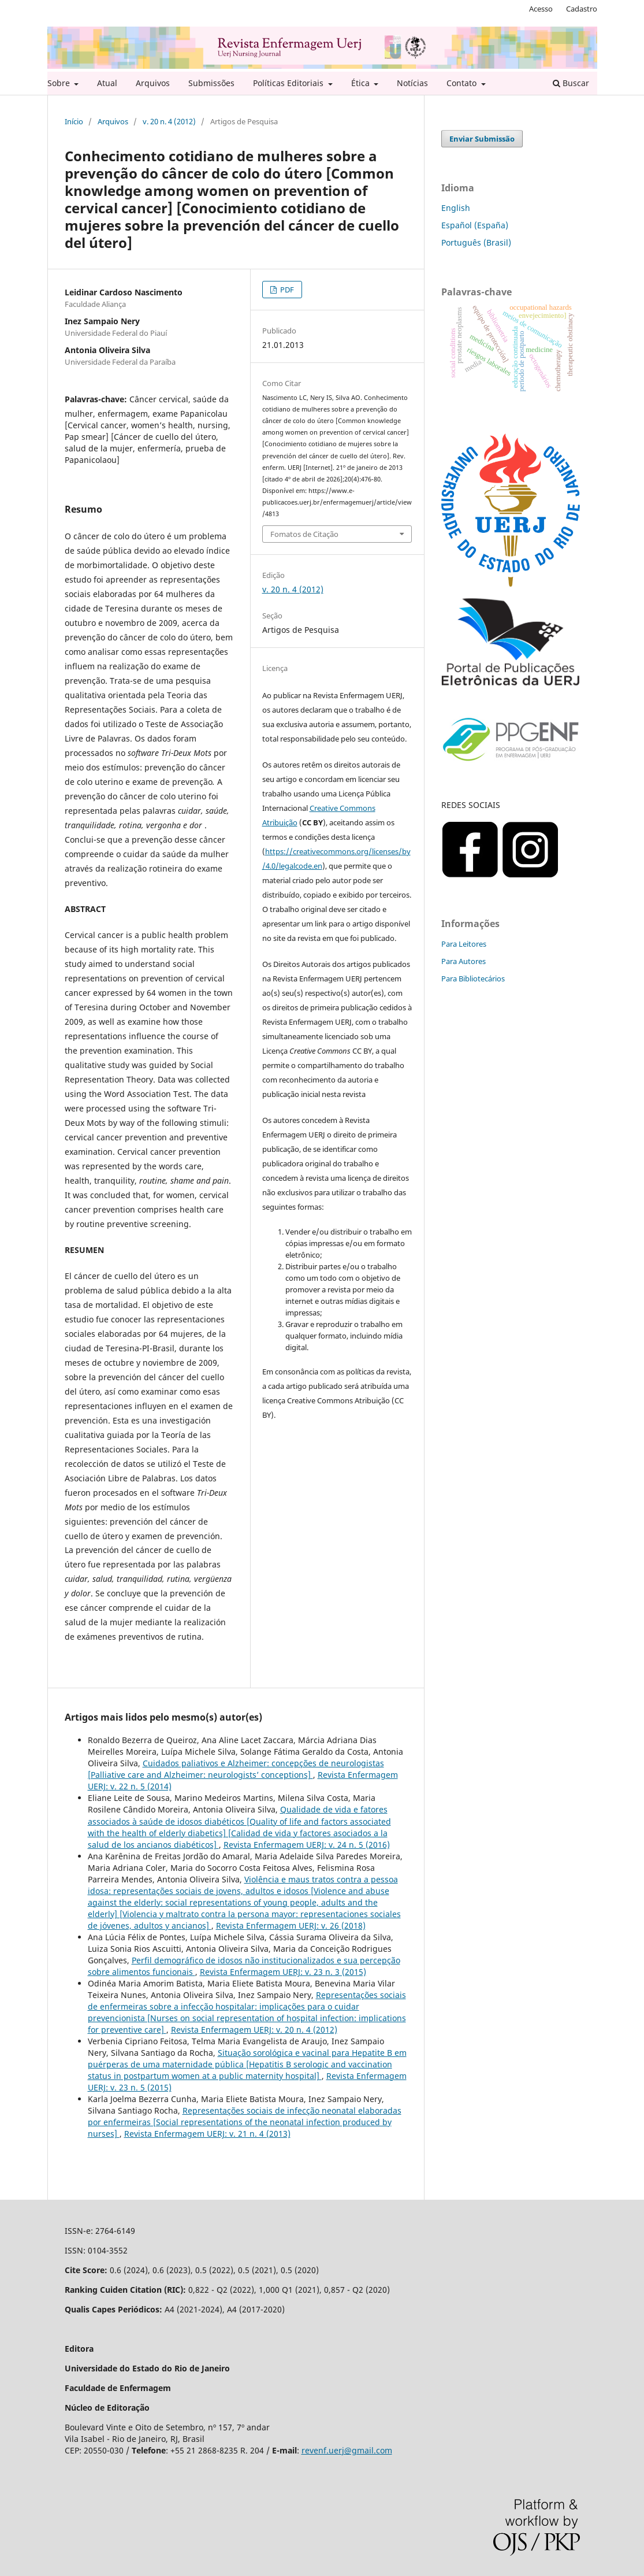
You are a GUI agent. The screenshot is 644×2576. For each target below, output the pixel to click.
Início (74, 121)
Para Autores (463, 961)
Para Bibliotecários (473, 978)
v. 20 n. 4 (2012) (169, 121)
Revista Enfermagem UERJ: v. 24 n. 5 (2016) (307, 1844)
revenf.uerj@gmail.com (346, 2450)
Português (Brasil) (476, 242)
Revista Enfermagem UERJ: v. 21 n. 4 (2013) (207, 2133)
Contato (462, 82)
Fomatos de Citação (304, 534)
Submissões (211, 82)
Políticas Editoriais (289, 82)
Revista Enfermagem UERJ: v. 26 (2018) (291, 1925)
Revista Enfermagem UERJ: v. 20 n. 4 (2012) (254, 2029)
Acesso (541, 8)
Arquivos (153, 82)
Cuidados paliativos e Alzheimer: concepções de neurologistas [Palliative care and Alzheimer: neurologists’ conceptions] (236, 1769)
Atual (107, 82)
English (455, 207)
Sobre (59, 82)
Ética (361, 82)
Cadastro (581, 8)
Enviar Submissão (482, 139)
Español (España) (474, 225)
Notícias (412, 82)
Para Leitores (463, 944)
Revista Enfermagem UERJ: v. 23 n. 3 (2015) (283, 1971)
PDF (286, 289)
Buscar (571, 82)
